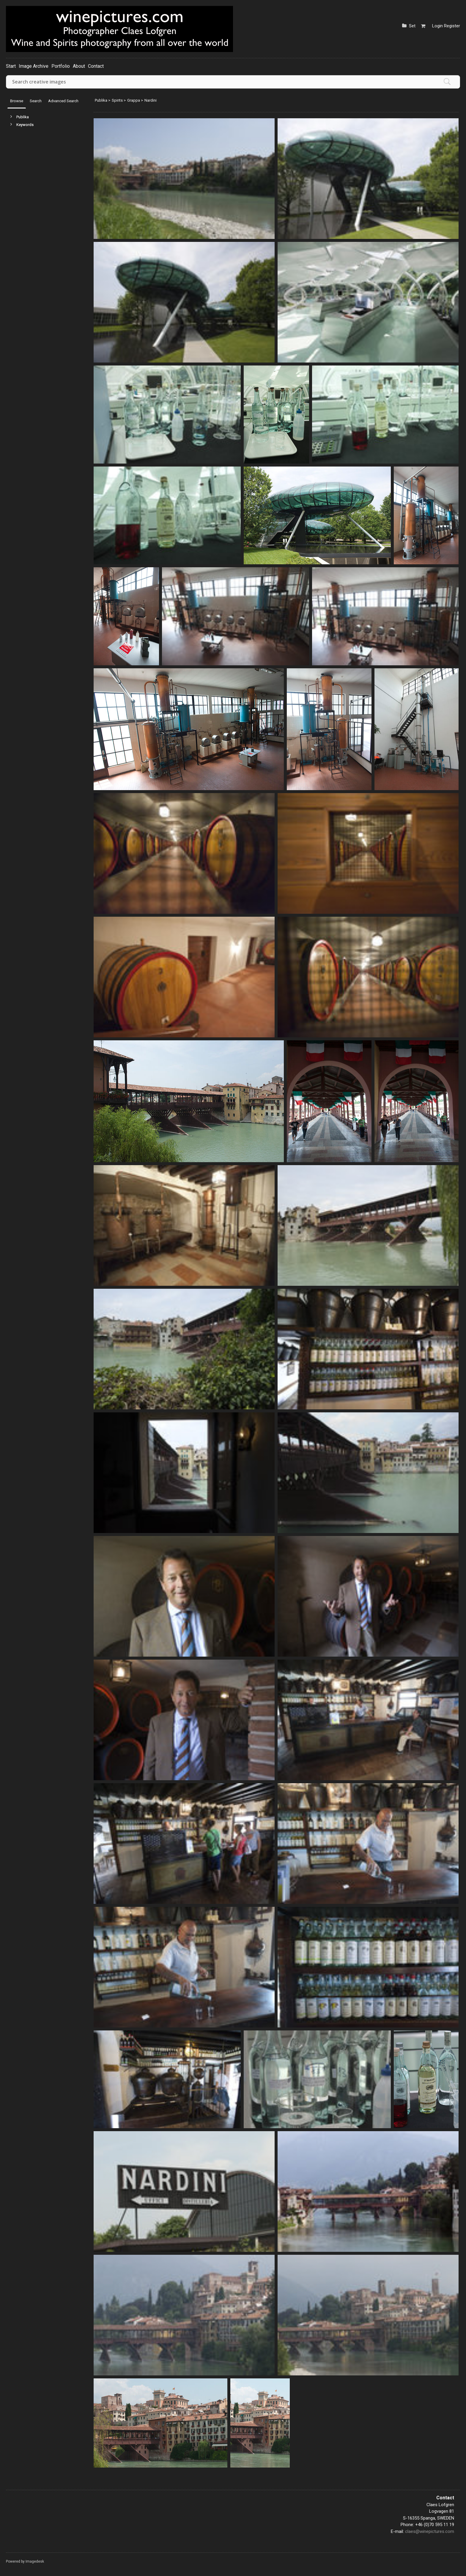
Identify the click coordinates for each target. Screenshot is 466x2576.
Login (437, 26)
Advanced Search (63, 101)
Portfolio (60, 66)
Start (11, 66)
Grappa (133, 100)
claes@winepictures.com (429, 2531)
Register (452, 26)
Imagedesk (35, 2561)
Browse (16, 101)
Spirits (117, 100)
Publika (22, 117)
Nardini (150, 100)
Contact (96, 66)
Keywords (25, 124)
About (79, 66)
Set (412, 26)
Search (36, 101)
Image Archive (33, 66)
